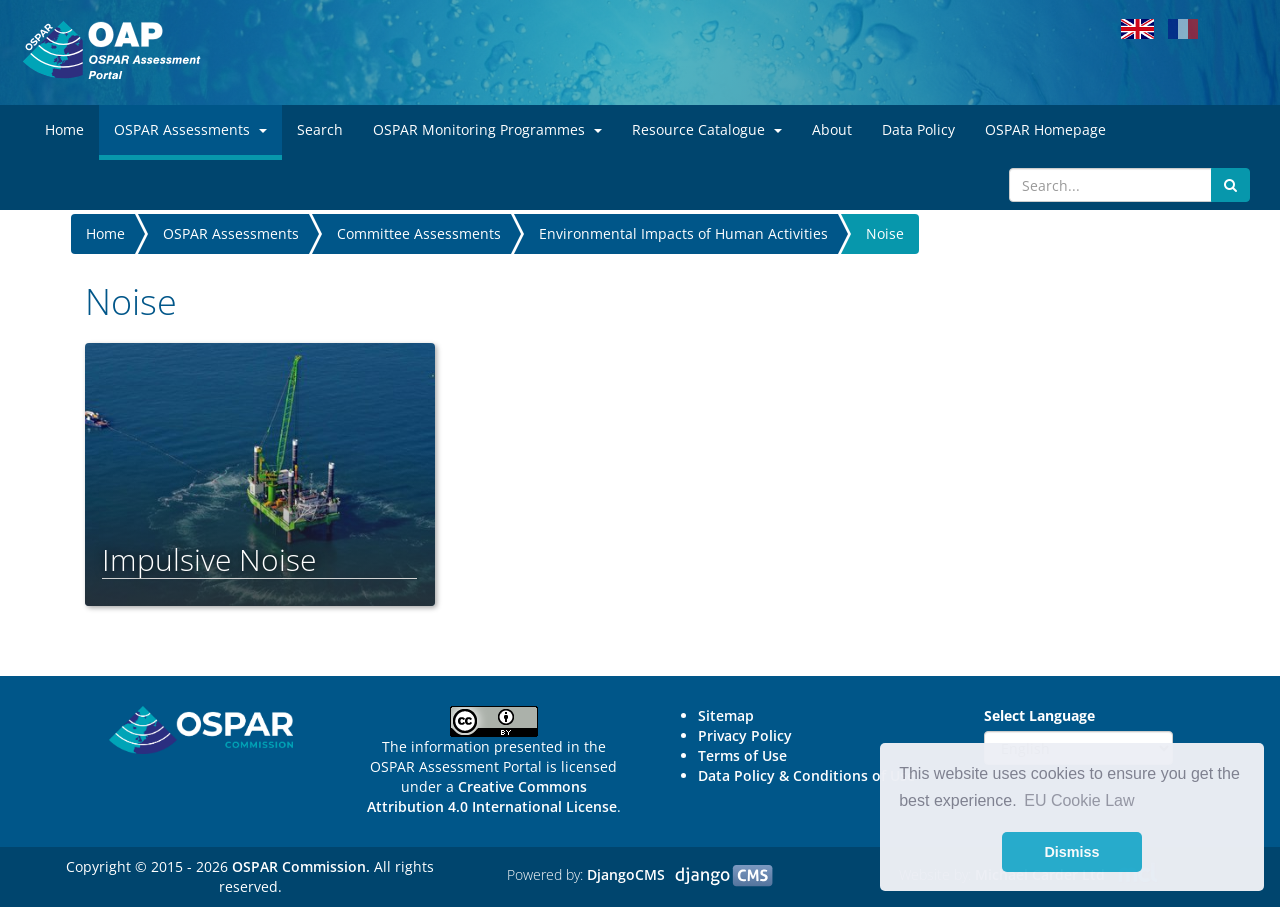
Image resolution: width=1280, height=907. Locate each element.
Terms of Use (742, 755)
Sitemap (726, 715)
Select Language (1039, 715)
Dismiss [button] (1071, 852)
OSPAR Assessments (231, 233)
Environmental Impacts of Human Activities (683, 233)
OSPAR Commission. (301, 866)
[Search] (1110, 185)
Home (105, 233)
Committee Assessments (419, 233)
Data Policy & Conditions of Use (806, 775)
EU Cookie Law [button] (1079, 800)
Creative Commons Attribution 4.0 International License (492, 796)
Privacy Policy (745, 735)
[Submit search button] (1230, 185)
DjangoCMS (626, 874)
